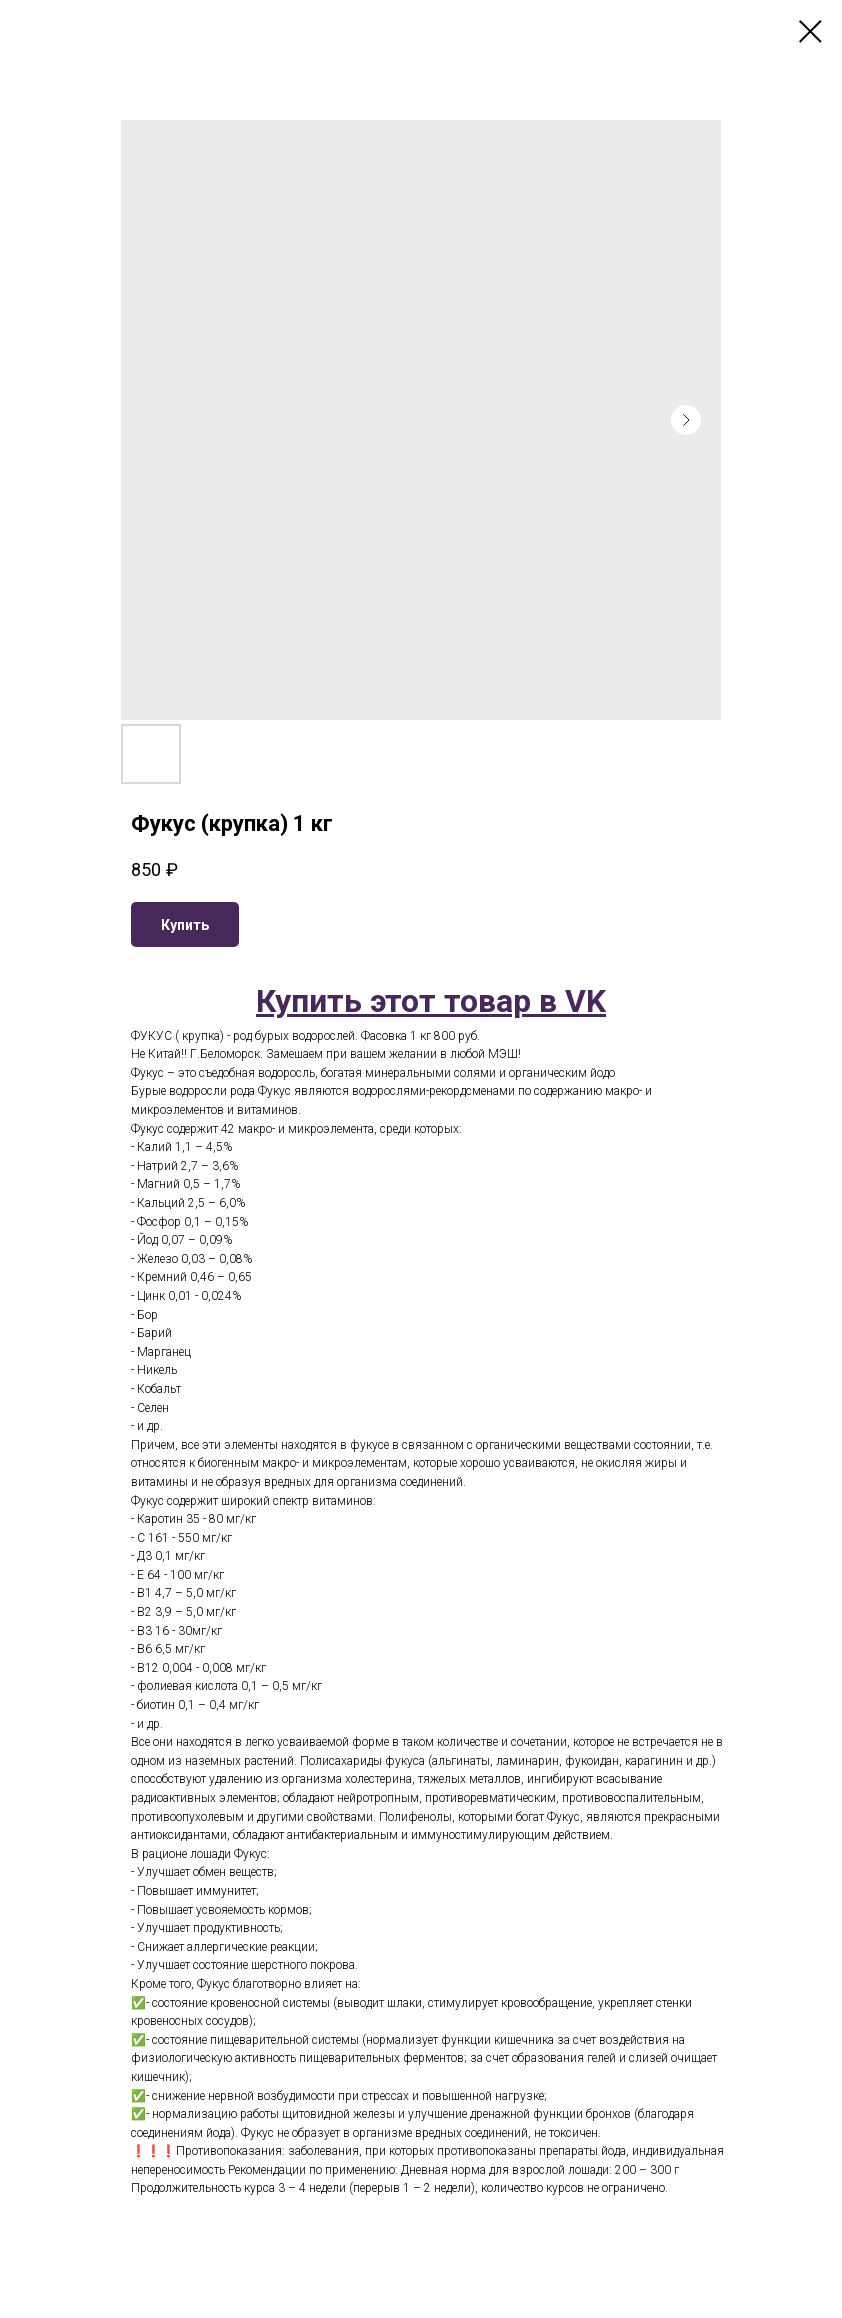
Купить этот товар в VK (431, 1001)
